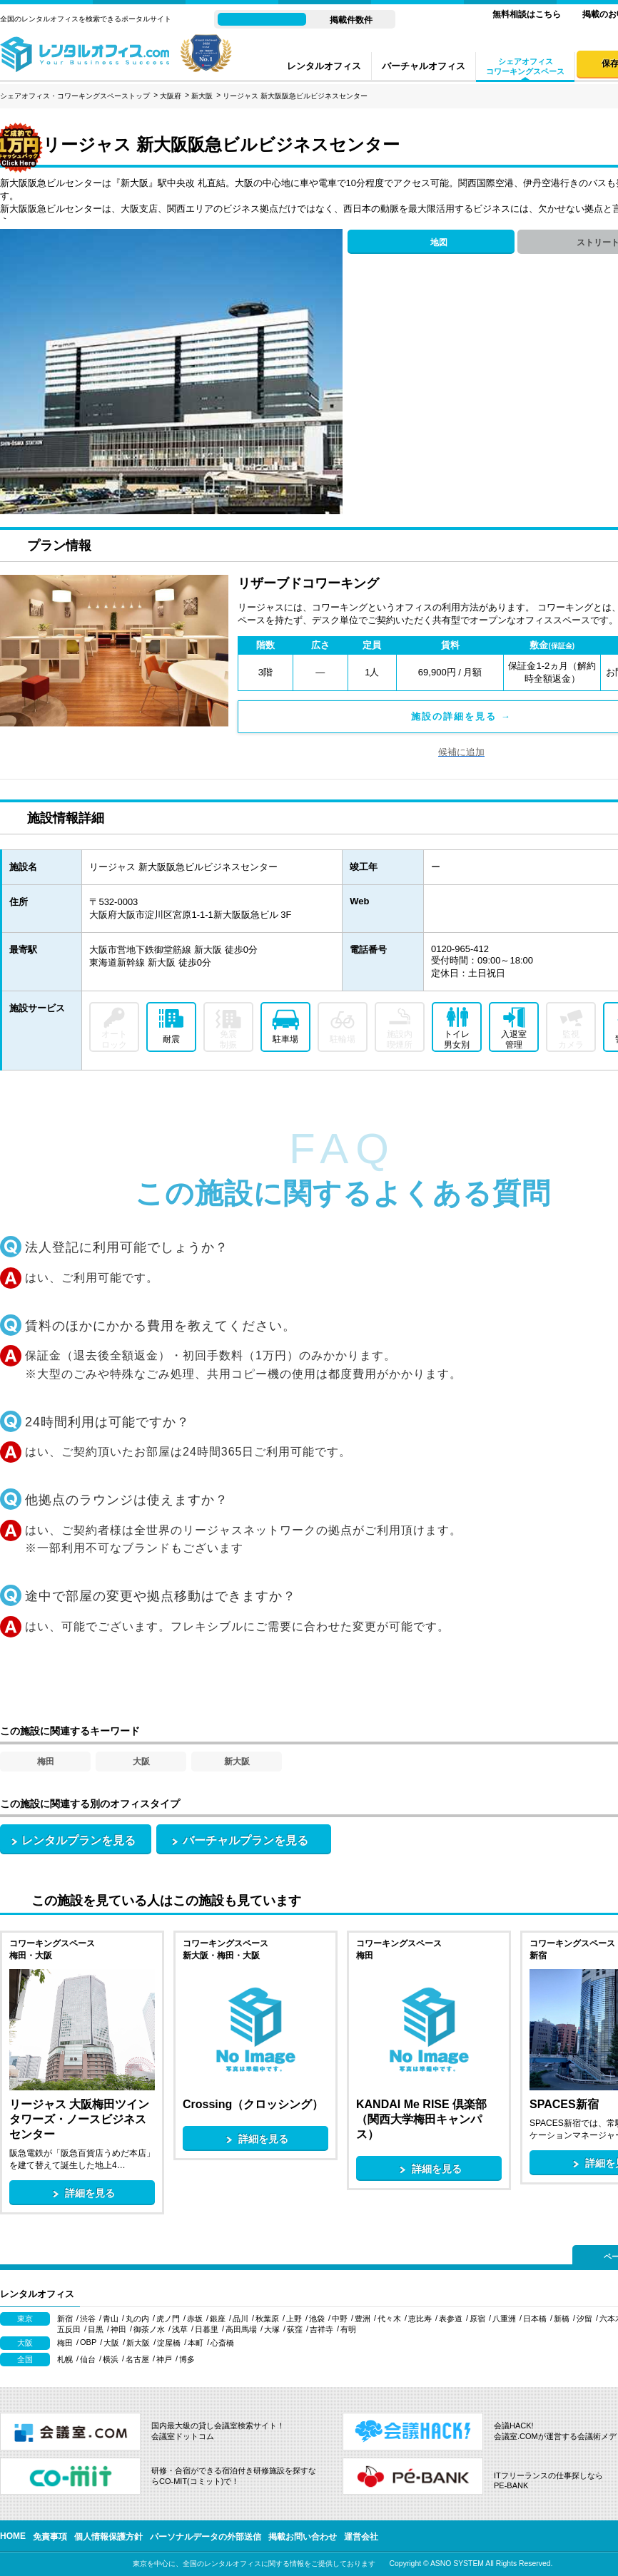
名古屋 (137, 2359)
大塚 (272, 2329)
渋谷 (88, 2318)
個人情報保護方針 (108, 2537)
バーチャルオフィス (423, 66)
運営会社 (361, 2537)
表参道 (450, 2318)
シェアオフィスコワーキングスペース (525, 66)
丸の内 (137, 2318)
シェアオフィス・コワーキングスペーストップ (75, 96)
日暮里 (206, 2329)
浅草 (180, 2329)
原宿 (477, 2318)
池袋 (317, 2318)
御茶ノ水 (149, 2329)
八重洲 (504, 2318)
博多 (187, 2359)
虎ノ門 (168, 2318)
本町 (195, 2343)
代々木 (389, 2318)
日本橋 (535, 2318)
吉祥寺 (321, 2329)
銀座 (218, 2318)
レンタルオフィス (324, 66)
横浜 (110, 2359)
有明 (348, 2329)
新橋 (561, 2318)
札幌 (65, 2359)
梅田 (45, 1762)
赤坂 (195, 2318)
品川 (240, 2318)
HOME (13, 2536)
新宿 (65, 2318)
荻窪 (295, 2329)
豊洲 (362, 2318)
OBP (88, 2342)
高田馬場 (241, 2329)
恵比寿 (420, 2318)
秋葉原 (267, 2318)
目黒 (95, 2329)
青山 (110, 2318)
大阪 (141, 1762)
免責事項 (50, 2537)
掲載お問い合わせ (302, 2537)
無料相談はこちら (526, 14)
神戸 (164, 2359)
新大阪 (202, 96)
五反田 (69, 2329)
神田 (118, 2329)
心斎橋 (222, 2343)
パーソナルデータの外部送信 (205, 2537)
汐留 (584, 2318)
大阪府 (170, 96)
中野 (340, 2318)
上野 (294, 2318)
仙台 (88, 2359)
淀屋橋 (169, 2343)
